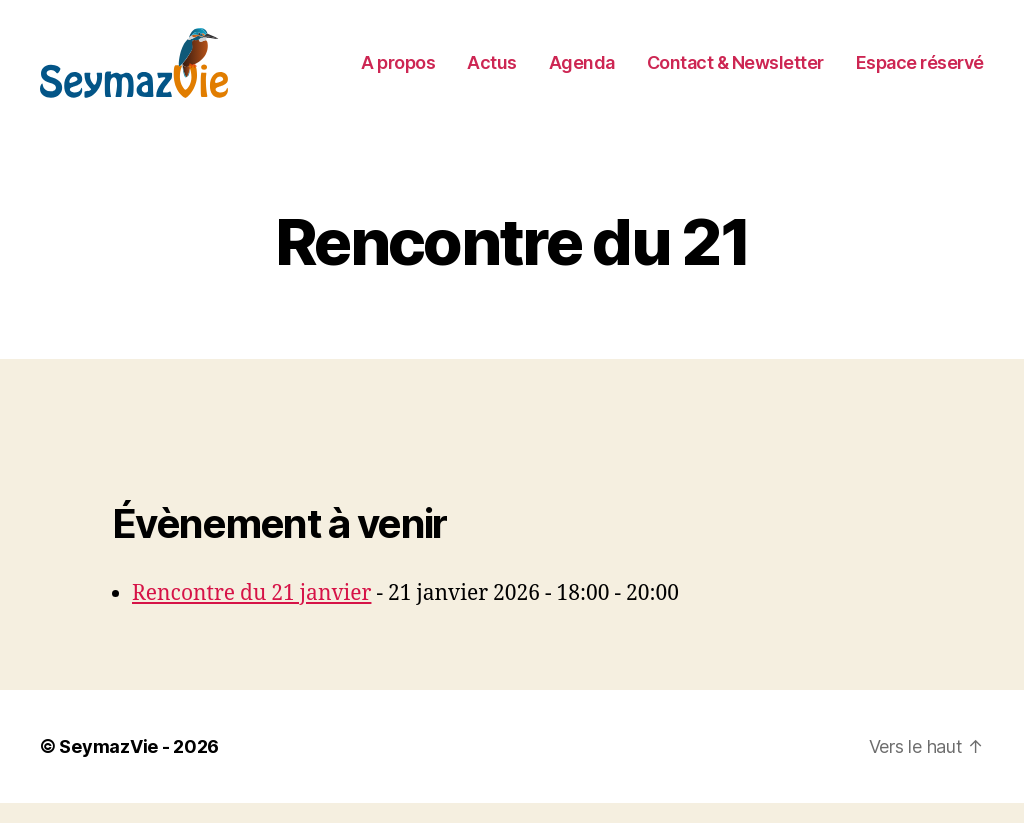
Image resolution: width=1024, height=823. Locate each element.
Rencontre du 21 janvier (251, 613)
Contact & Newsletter (735, 72)
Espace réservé (920, 72)
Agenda (582, 72)
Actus (492, 72)
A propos (398, 72)
